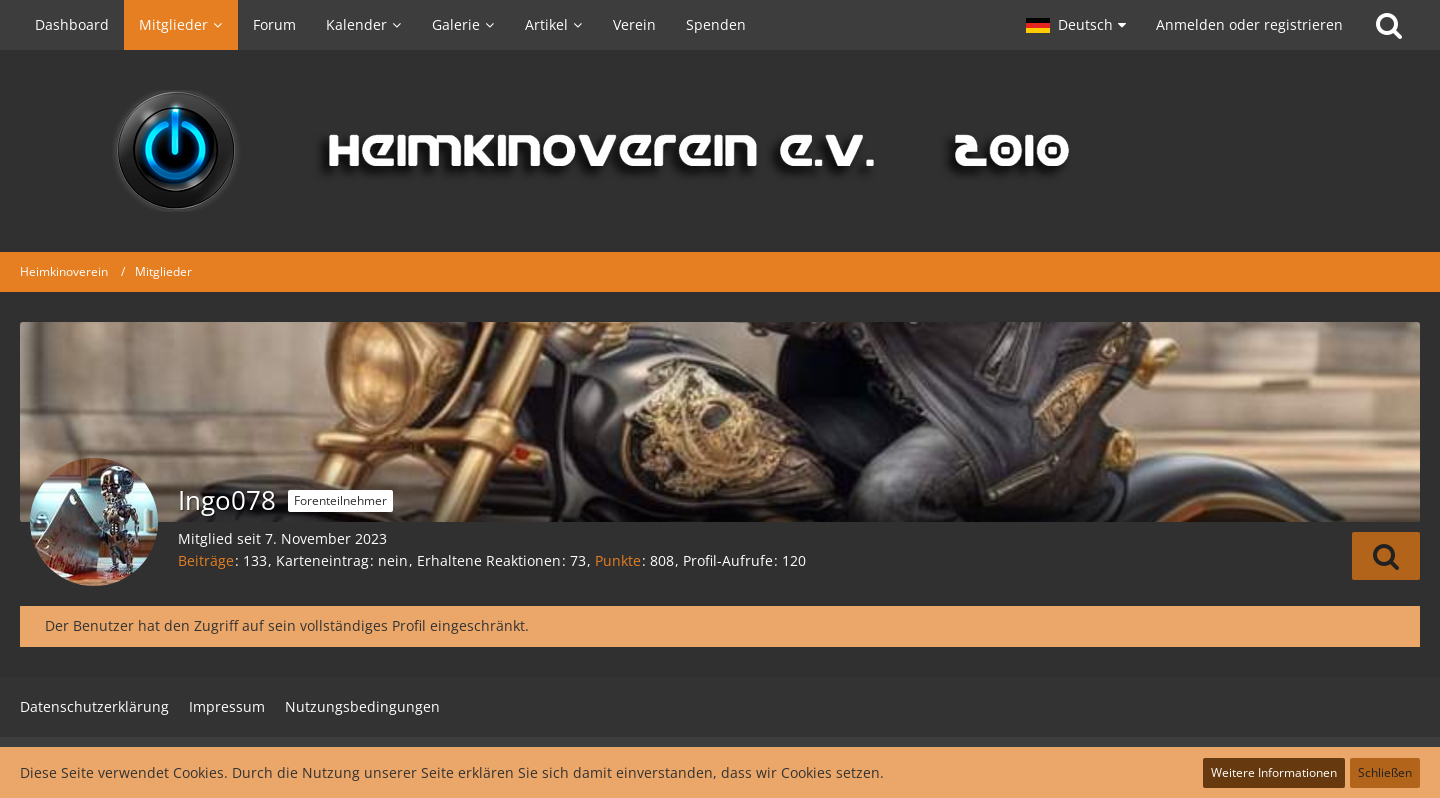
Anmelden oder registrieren (1249, 24)
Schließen (1385, 772)
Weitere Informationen (1274, 772)
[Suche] (1389, 25)
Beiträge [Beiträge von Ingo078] (206, 560)
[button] (1076, 25)
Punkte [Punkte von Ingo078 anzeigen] (618, 560)
